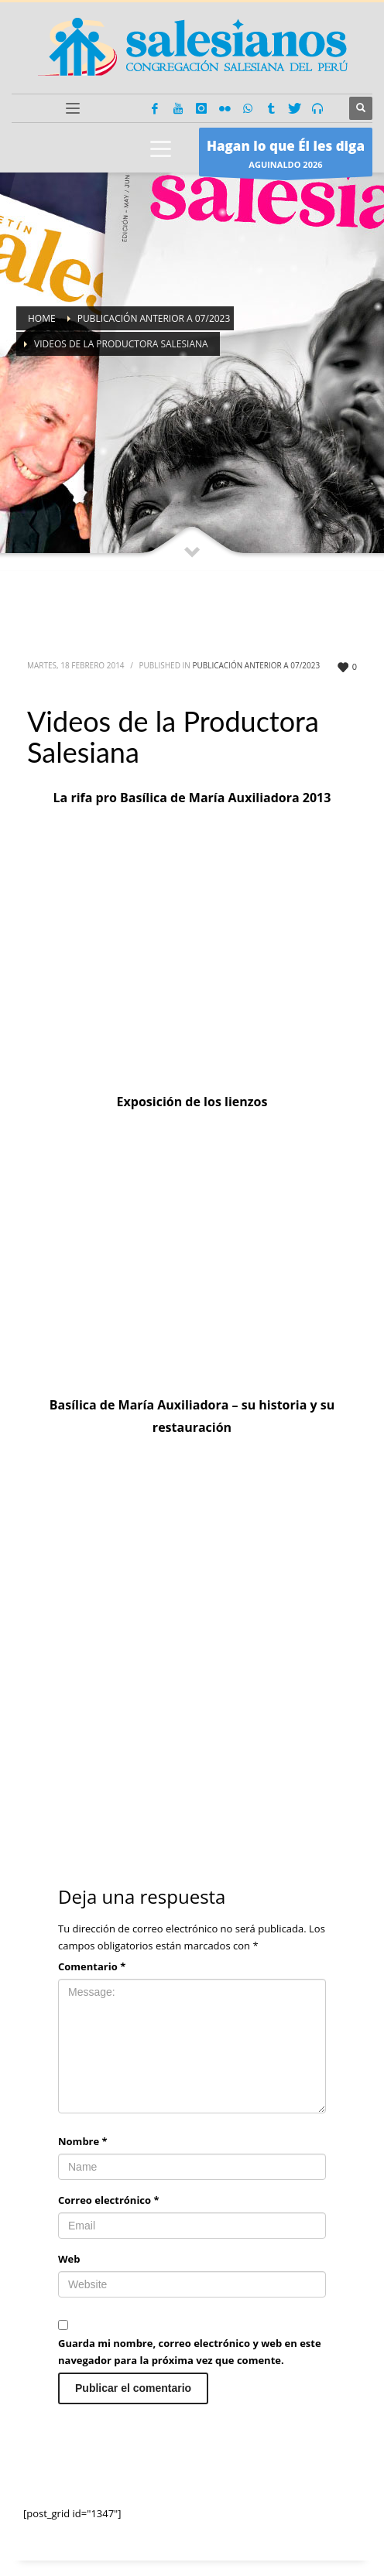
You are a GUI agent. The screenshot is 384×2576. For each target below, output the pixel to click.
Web (69, 2259)
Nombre (83, 2141)
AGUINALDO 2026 (285, 155)
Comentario (91, 1966)
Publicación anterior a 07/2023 (256, 665)
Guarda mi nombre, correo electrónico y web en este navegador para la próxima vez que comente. (189, 2351)
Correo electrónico (108, 2200)
